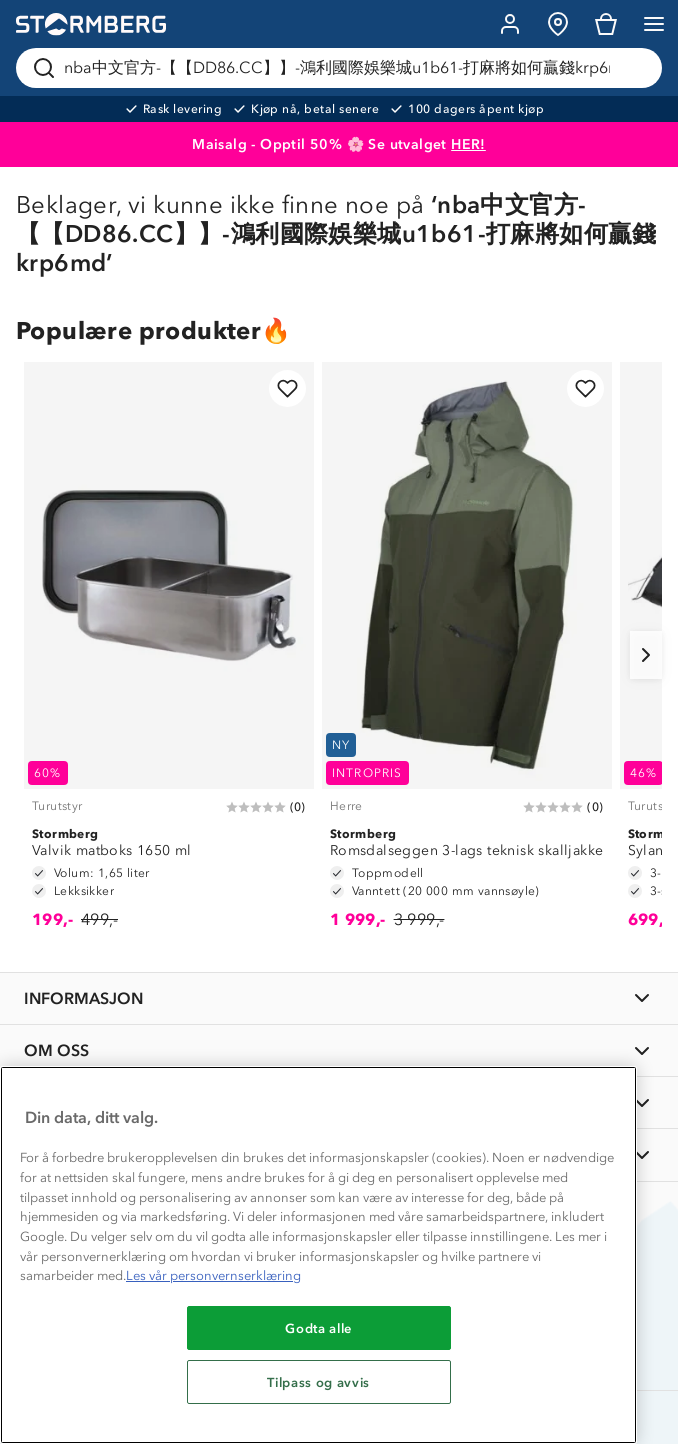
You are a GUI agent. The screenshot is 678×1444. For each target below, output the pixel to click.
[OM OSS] (339, 1050)
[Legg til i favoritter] (287, 388)
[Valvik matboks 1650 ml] (169, 654)
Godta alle (318, 1328)
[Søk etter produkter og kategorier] (343, 68)
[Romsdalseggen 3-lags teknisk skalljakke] (467, 654)
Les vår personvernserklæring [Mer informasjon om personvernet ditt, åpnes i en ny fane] (213, 1275)
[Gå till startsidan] (91, 24)
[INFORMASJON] (339, 998)
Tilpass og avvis (318, 1382)
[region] (318, 1255)
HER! (468, 144)
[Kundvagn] (606, 24)
